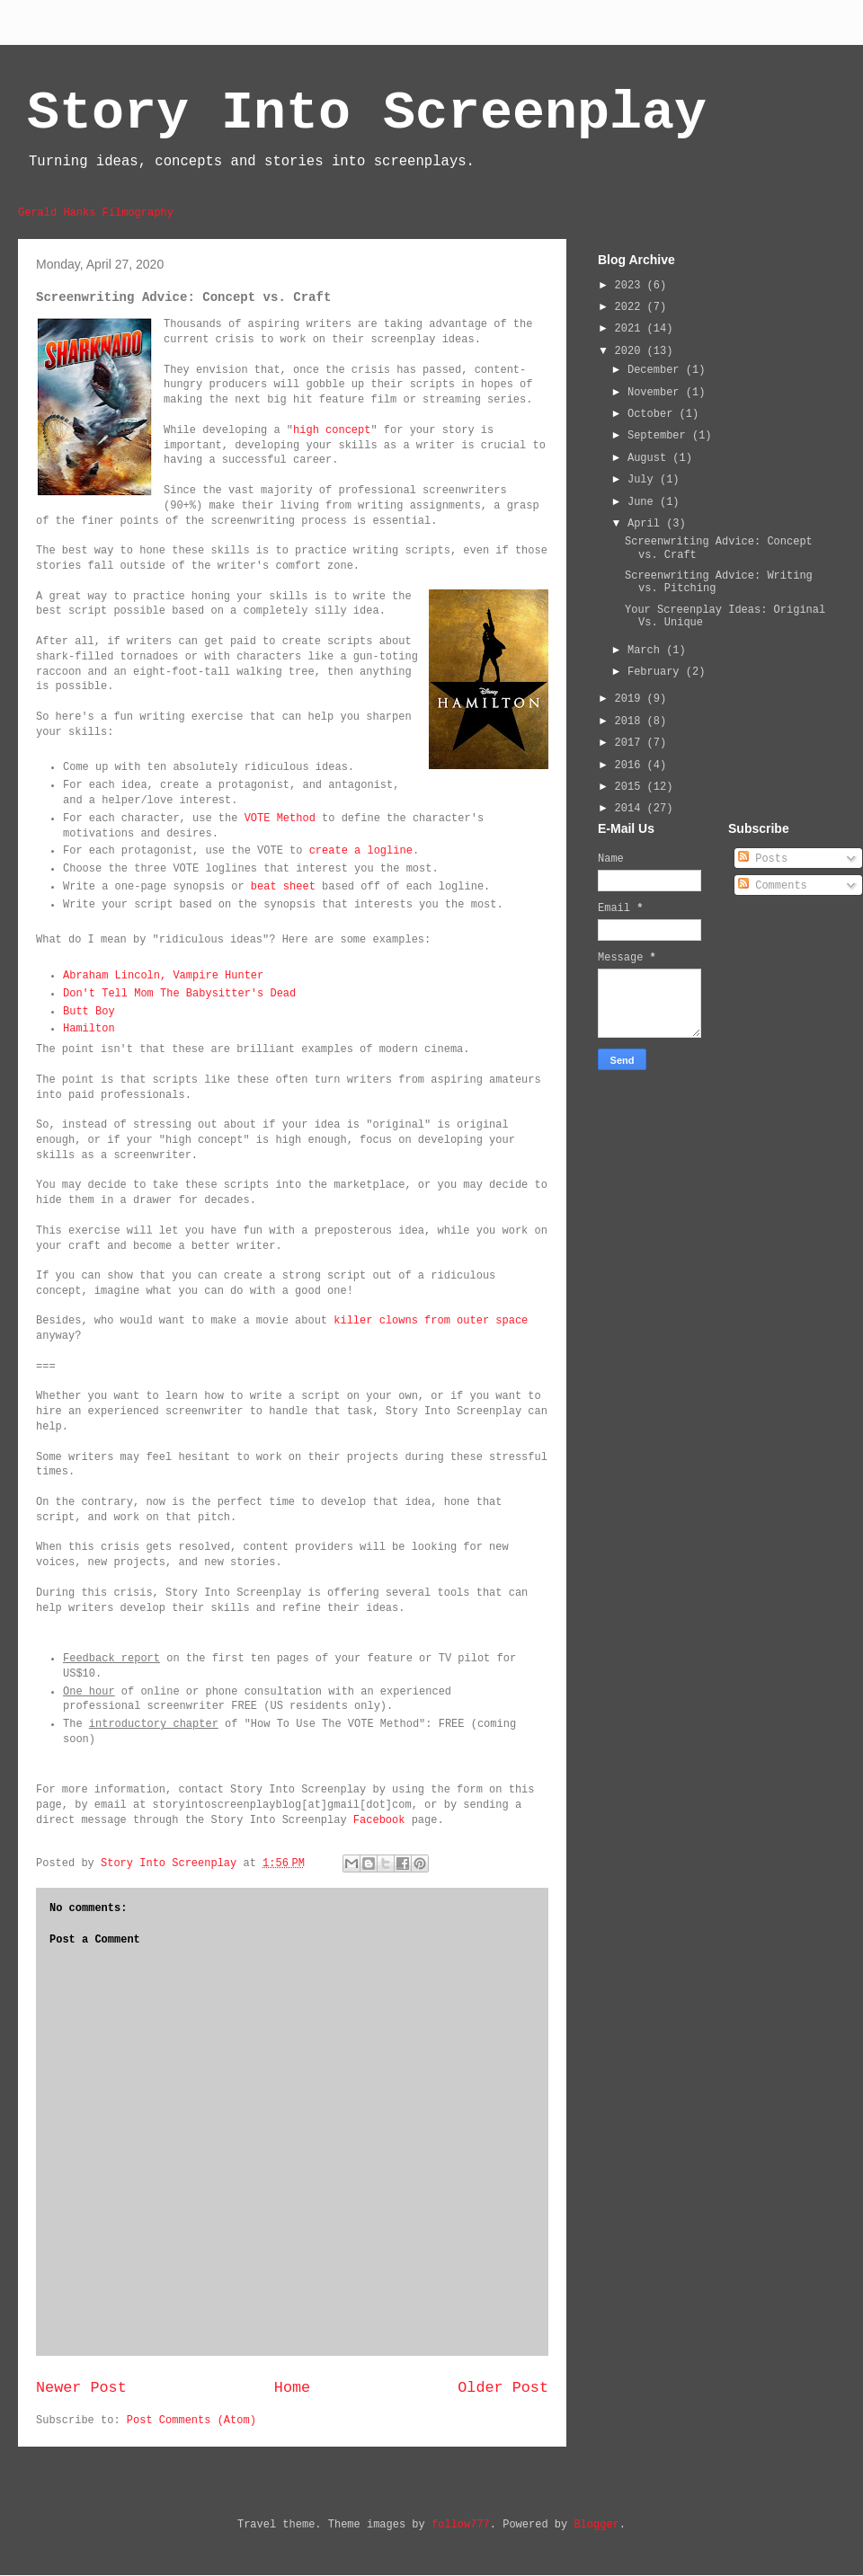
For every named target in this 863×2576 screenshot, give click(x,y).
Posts (762, 859)
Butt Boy (89, 1011)
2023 (631, 285)
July (643, 480)
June (643, 502)
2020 (631, 351)
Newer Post (81, 2387)
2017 (631, 743)
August (649, 458)
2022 (631, 307)
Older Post (503, 2387)
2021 (631, 329)
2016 (631, 765)
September (659, 435)
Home (292, 2387)
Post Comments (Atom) (191, 2420)
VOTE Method (280, 818)
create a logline (361, 851)
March (646, 650)
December (656, 370)
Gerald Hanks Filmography (95, 213)
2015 (631, 787)
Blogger (596, 2524)
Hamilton (89, 1028)
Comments (772, 886)
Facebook (379, 1820)
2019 (631, 699)
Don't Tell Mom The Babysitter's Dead (179, 993)
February (656, 672)
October (653, 414)
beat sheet (283, 887)
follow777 (461, 2524)
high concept (331, 430)
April (646, 524)
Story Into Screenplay (367, 113)
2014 (631, 808)
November (656, 392)
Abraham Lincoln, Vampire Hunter (163, 975)
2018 (631, 721)
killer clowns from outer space (431, 1321)
